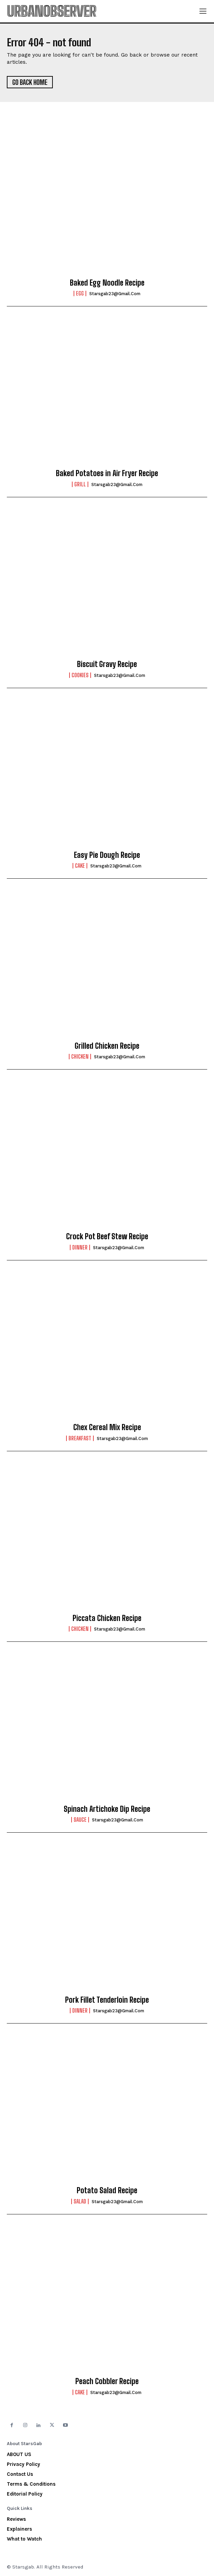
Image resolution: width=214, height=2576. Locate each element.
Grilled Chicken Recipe (107, 1045)
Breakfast (79, 1438)
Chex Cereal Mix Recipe (107, 1427)
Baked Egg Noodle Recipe (107, 282)
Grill (80, 484)
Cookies (80, 675)
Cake (80, 865)
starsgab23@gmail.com (114, 293)
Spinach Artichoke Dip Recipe (107, 1809)
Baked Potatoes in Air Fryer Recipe (107, 473)
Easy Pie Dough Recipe (107, 855)
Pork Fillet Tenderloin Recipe (107, 1999)
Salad (80, 2201)
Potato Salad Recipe (107, 2190)
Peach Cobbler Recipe (107, 2381)
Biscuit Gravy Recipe (107, 664)
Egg (80, 293)
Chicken (80, 1056)
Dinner (80, 1247)
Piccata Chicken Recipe (107, 1618)
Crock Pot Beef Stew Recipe (107, 1236)
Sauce (80, 1819)
